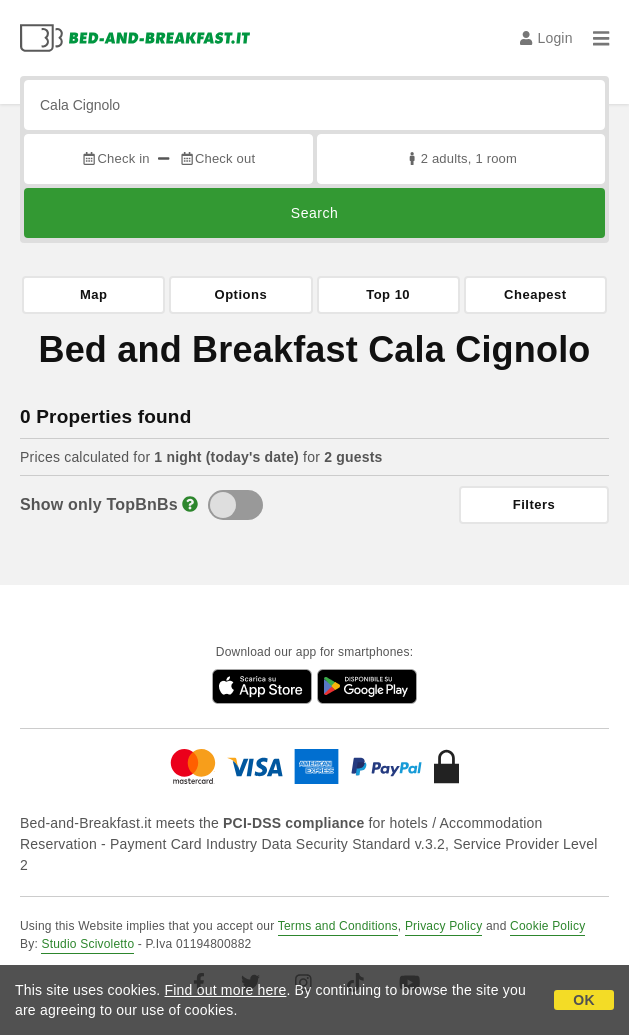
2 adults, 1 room (460, 158)
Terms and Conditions (338, 926)
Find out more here (226, 990)
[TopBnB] (235, 505)
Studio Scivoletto (87, 944)
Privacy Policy (443, 926)
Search (314, 213)
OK (583, 1000)
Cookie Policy (547, 926)
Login (546, 38)
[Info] (190, 504)
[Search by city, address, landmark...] (314, 105)
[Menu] (601, 38)
